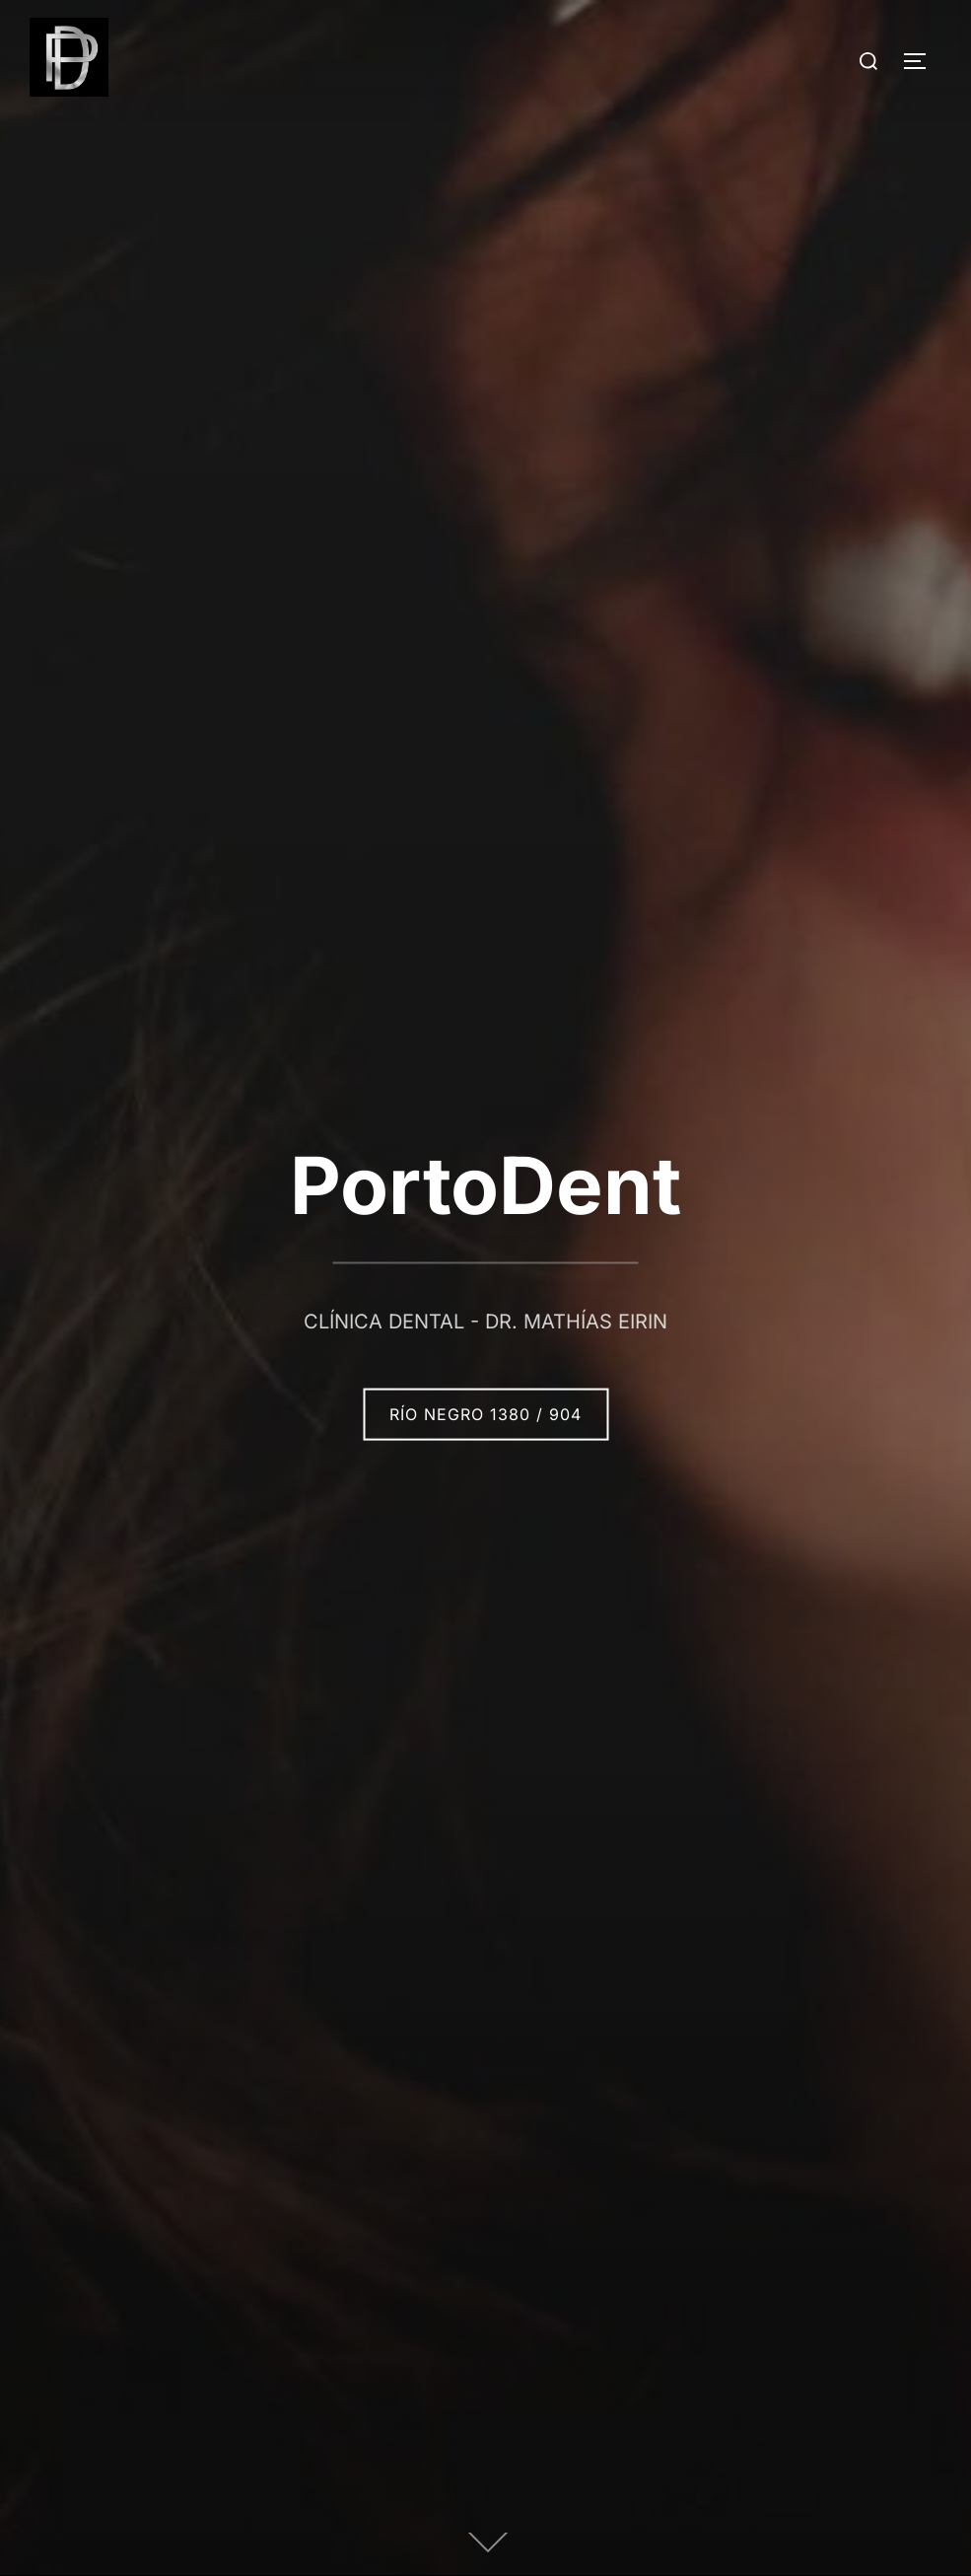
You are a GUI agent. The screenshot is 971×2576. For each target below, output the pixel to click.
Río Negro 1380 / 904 (485, 1414)
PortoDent (485, 1185)
